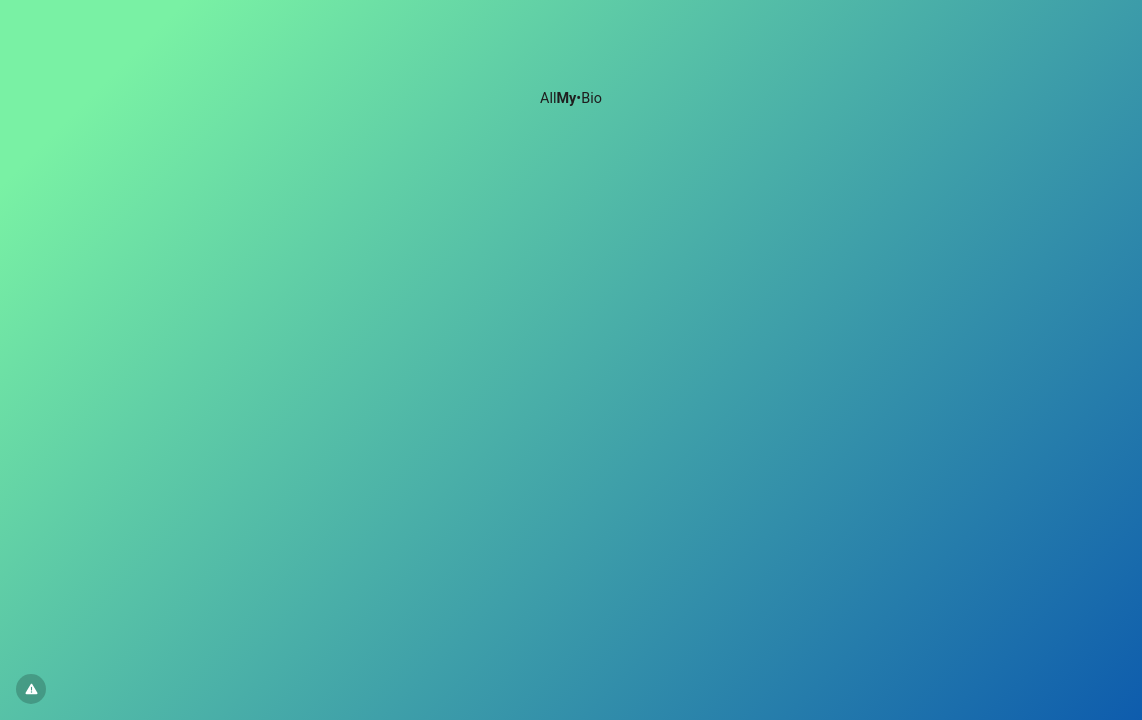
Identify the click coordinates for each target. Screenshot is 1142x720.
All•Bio (571, 98)
